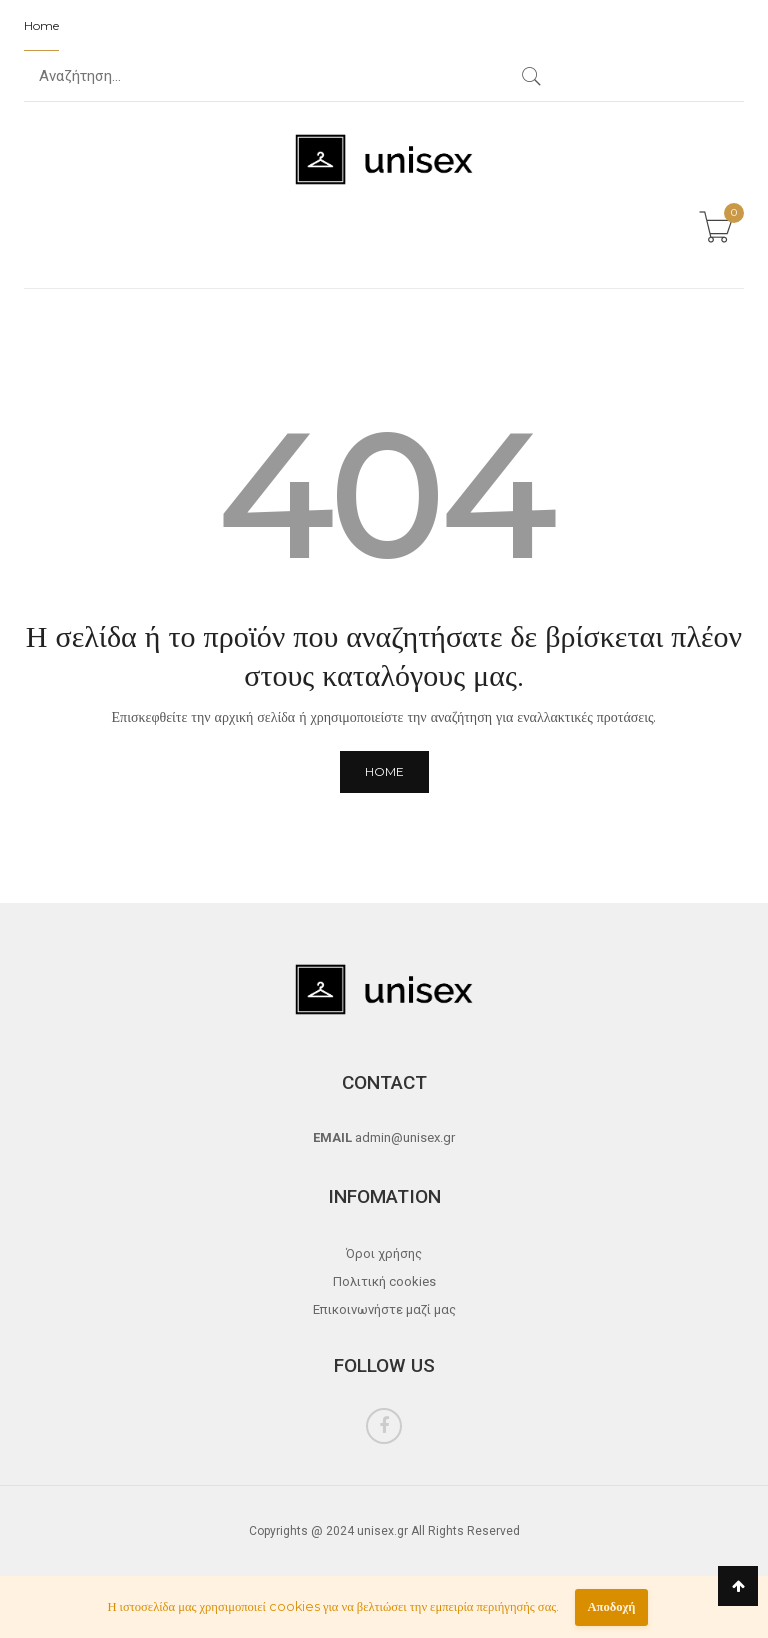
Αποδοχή (611, 1606)
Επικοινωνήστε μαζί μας (384, 1309)
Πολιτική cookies (384, 1281)
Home (41, 25)
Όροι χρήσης (384, 1253)
